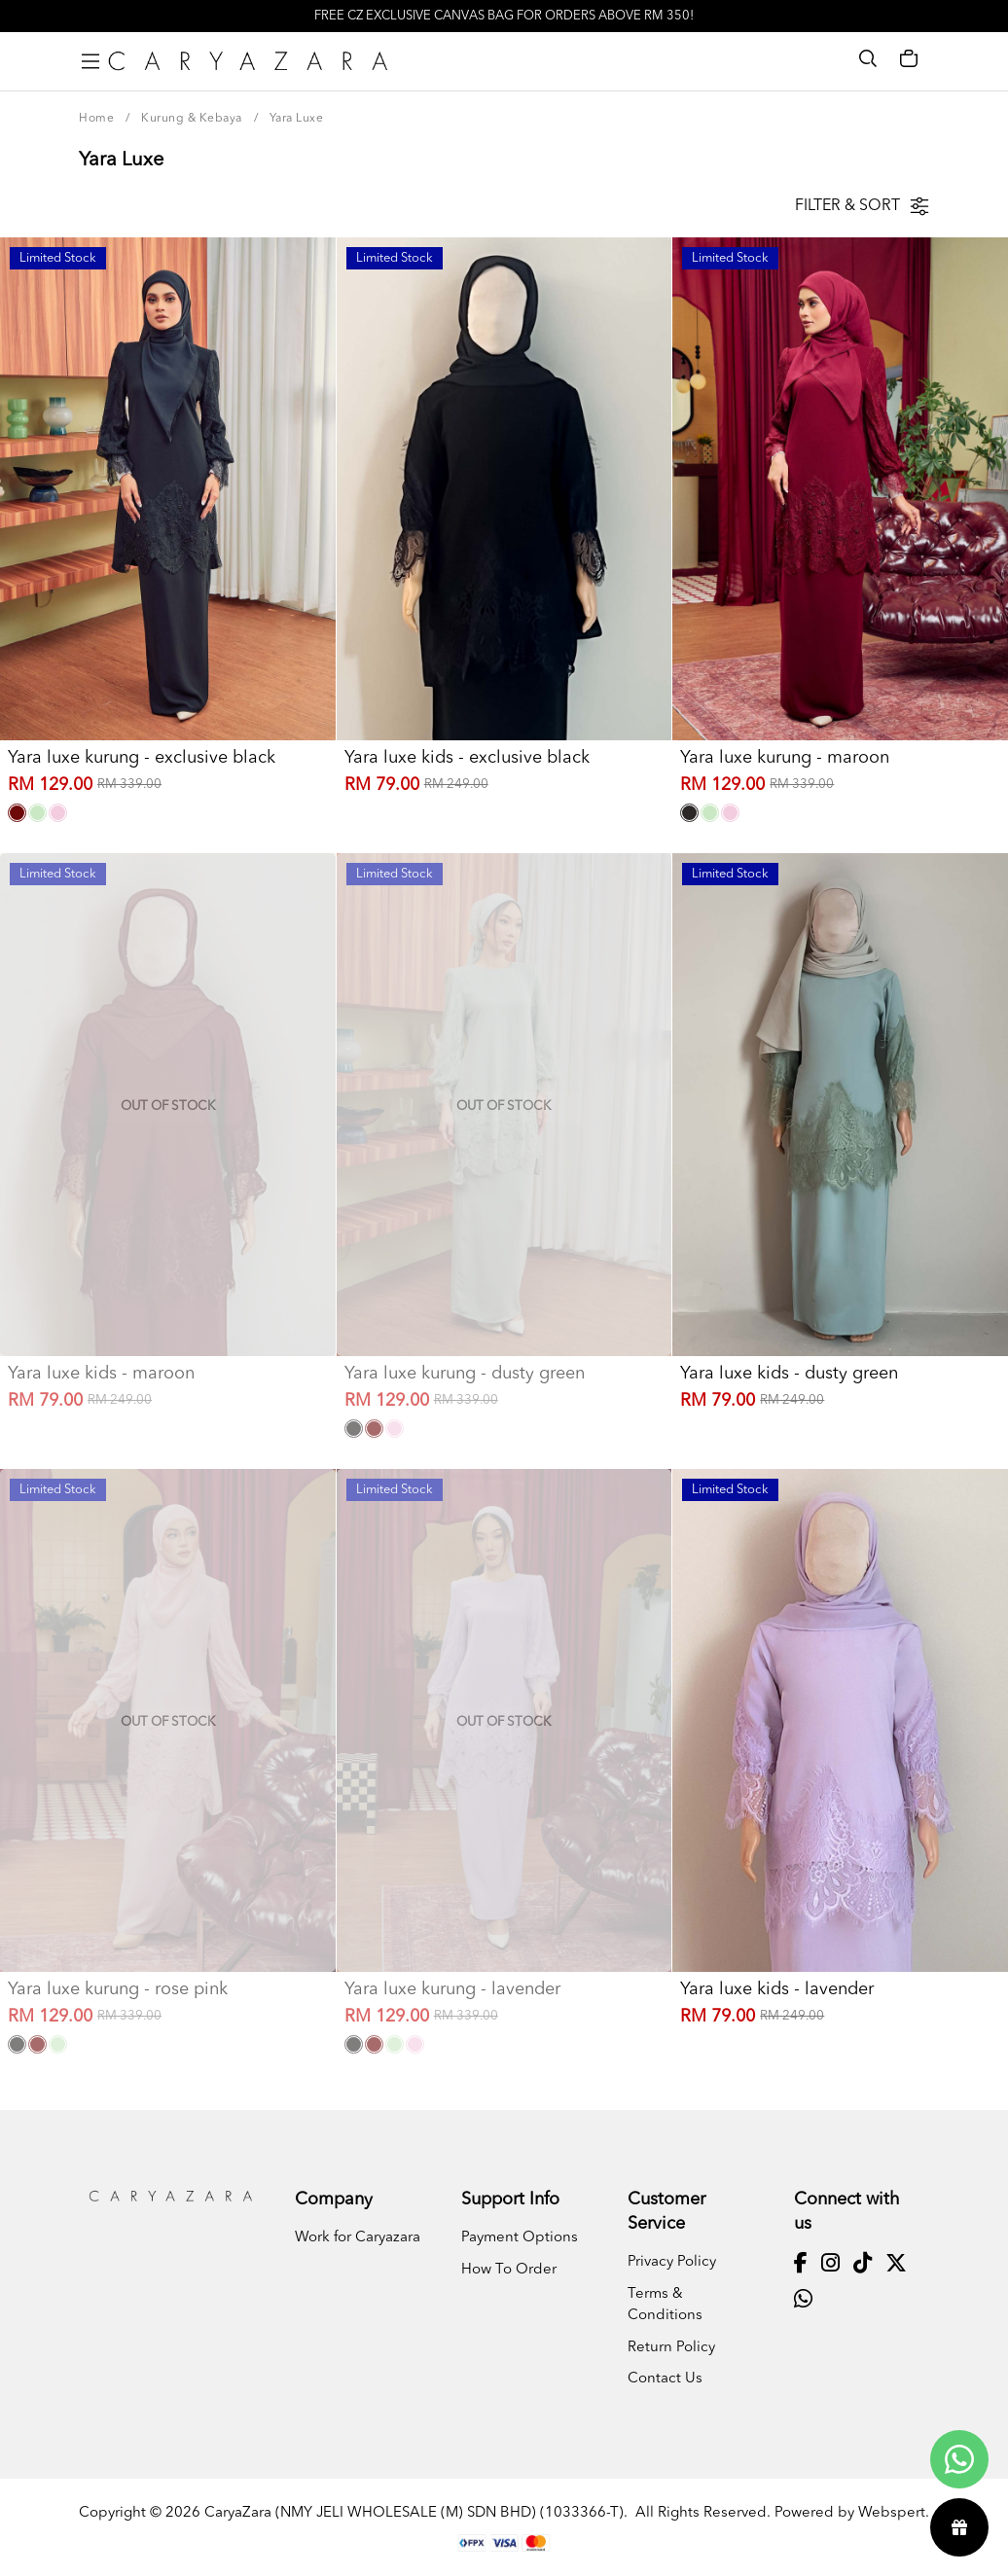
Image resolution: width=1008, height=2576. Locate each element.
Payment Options (519, 2238)
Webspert (891, 2513)
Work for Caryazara (357, 2238)
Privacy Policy (672, 2262)
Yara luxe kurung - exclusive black (141, 758)
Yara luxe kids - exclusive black (467, 758)
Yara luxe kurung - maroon (784, 758)
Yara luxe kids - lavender (777, 1989)
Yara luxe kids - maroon (101, 1373)
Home (96, 119)
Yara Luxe (297, 119)
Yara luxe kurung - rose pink (118, 1989)
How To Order (509, 2270)
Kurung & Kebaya (191, 119)
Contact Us (665, 2379)
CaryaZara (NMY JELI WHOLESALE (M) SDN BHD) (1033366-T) (414, 2513)
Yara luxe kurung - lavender (452, 1989)
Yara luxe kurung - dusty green (464, 1373)
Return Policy (671, 2348)
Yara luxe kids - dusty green (789, 1373)
